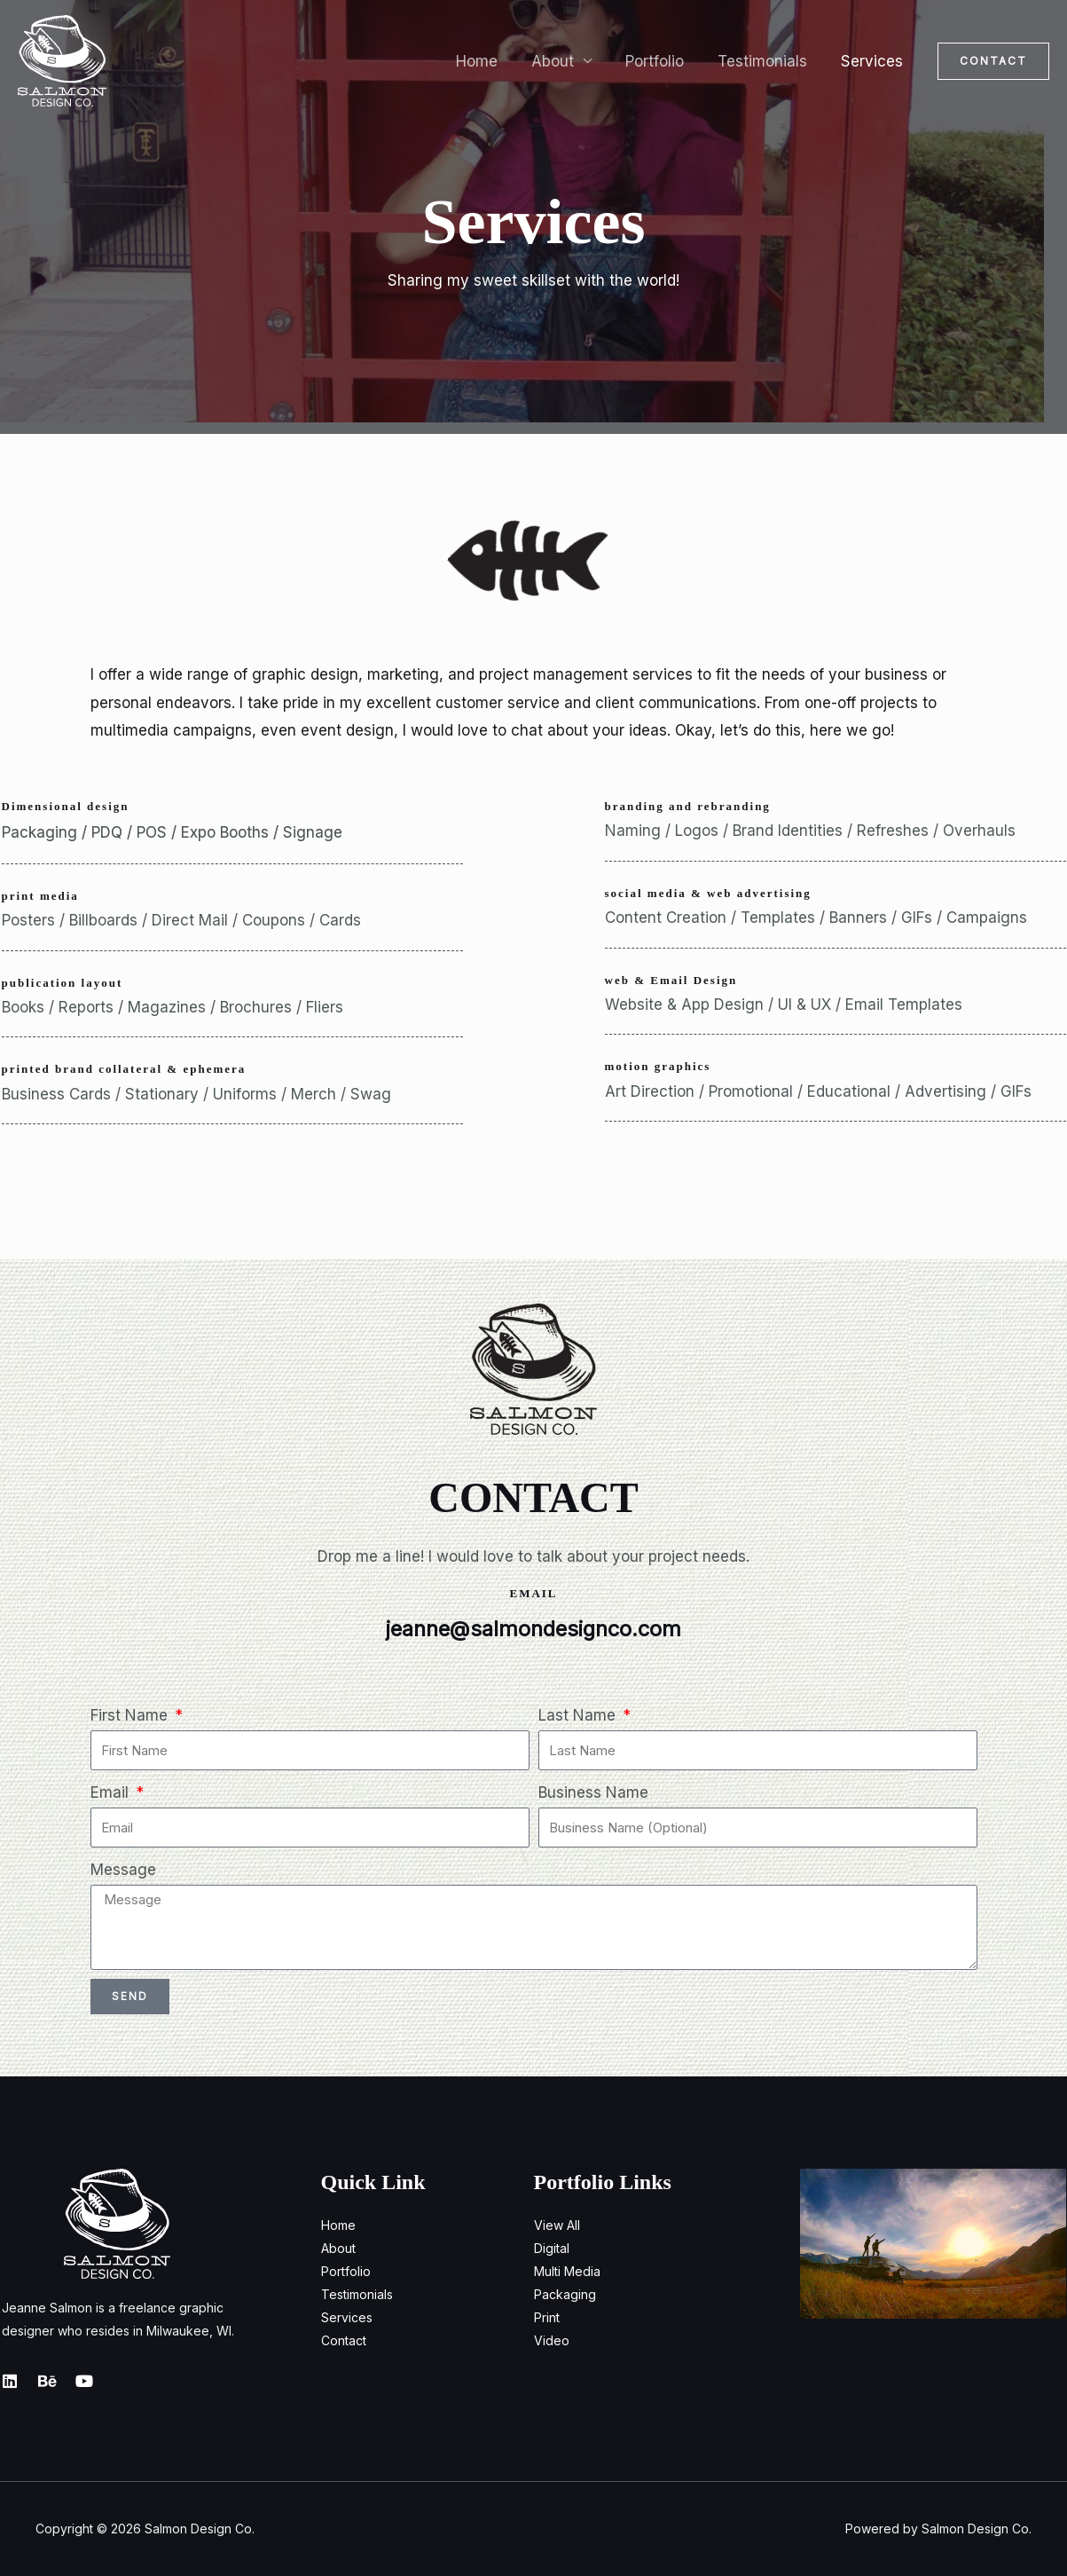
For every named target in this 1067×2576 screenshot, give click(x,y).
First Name (131, 1715)
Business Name (593, 1792)
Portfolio (663, 61)
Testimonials (767, 61)
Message (123, 1870)
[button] (993, 61)
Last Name (579, 1715)
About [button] (565, 61)
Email (111, 1792)
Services (874, 61)
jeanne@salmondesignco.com (534, 1629)
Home (493, 61)
